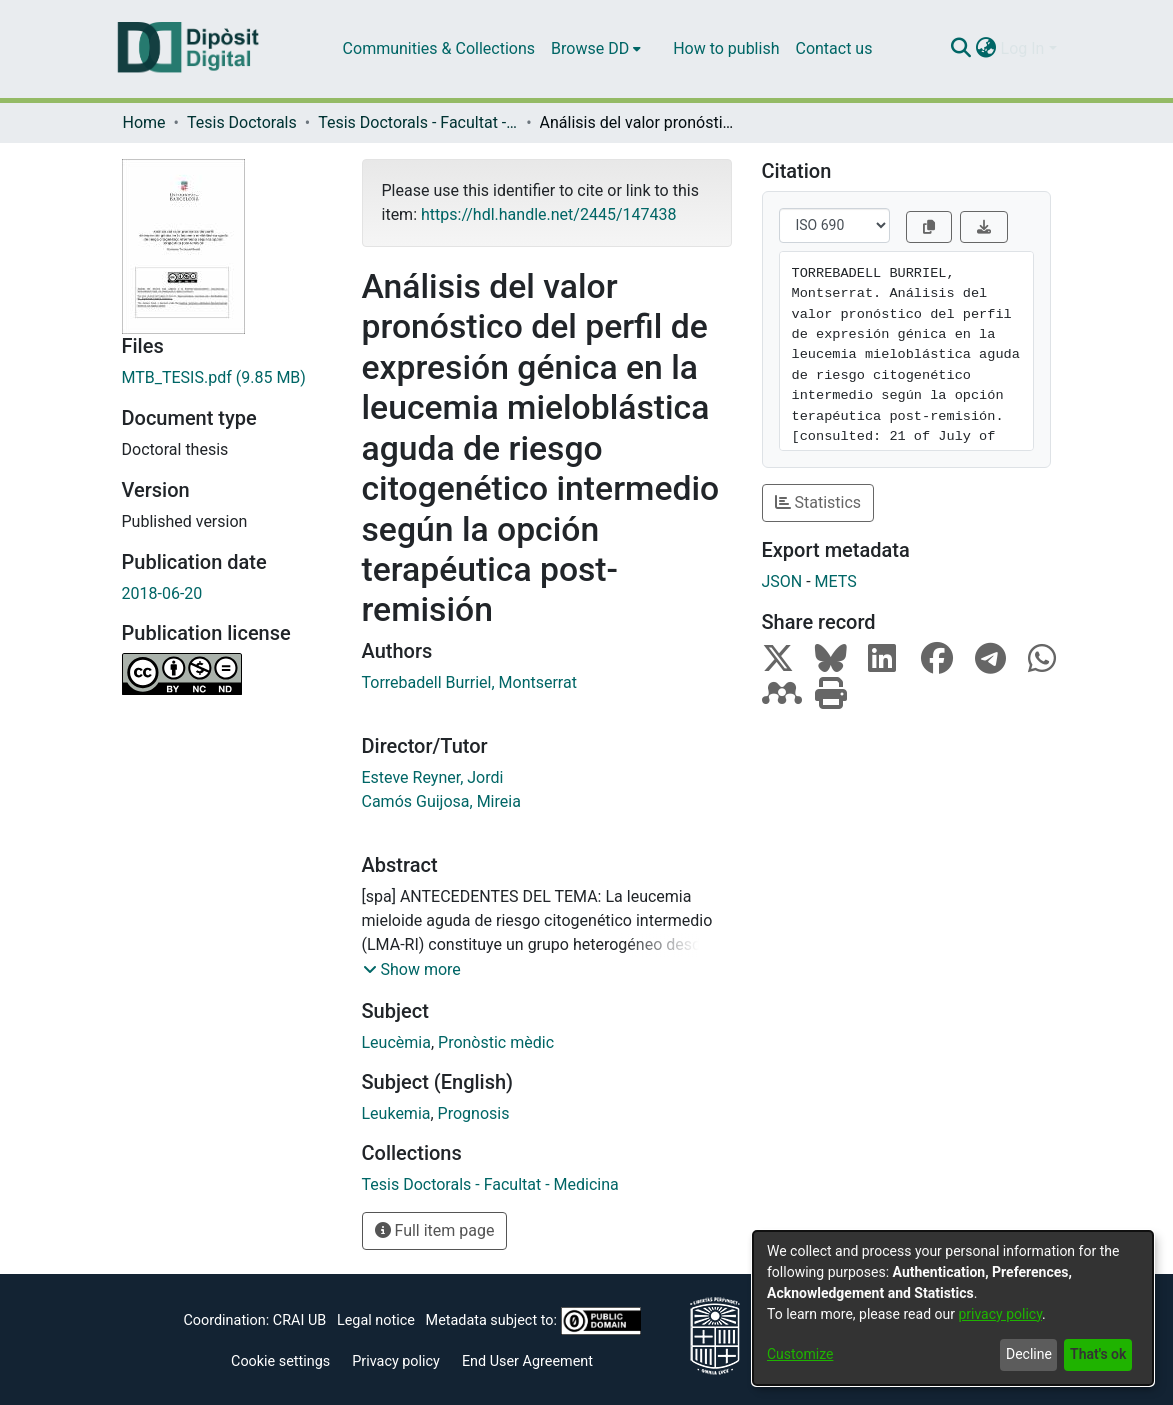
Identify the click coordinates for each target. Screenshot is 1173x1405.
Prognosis (474, 1113)
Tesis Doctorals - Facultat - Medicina (418, 122)
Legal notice (376, 1320)
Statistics (818, 502)
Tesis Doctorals (242, 122)
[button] (412, 970)
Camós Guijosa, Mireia (441, 801)
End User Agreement (527, 1361)
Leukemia (396, 1113)
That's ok (1098, 1354)
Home (144, 122)
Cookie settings (280, 1361)
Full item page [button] (435, 1230)
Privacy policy (396, 1361)
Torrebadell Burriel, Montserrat (469, 682)
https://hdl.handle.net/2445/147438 (548, 214)
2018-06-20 (162, 593)
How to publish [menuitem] (726, 48)
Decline (1029, 1354)
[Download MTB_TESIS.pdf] (227, 378)
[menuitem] (596, 49)
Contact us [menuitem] (833, 48)
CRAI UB (299, 1320)
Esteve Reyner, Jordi (433, 777)
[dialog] (953, 1308)
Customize (800, 1354)
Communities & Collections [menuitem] (439, 48)
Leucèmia (396, 1042)
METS (836, 581)
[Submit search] (961, 49)
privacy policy (1000, 1314)
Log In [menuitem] (1023, 48)
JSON (782, 581)
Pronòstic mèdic (496, 1042)
